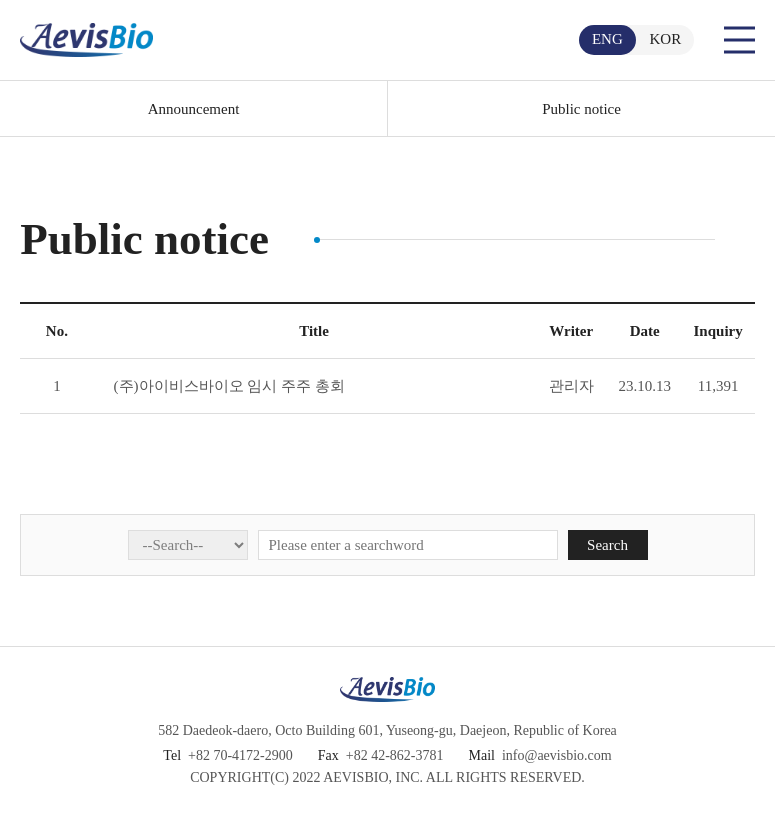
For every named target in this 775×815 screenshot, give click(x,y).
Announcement (194, 109)
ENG (607, 39)
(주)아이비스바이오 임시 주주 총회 (229, 386)
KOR (666, 39)
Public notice (581, 109)
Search (607, 545)
